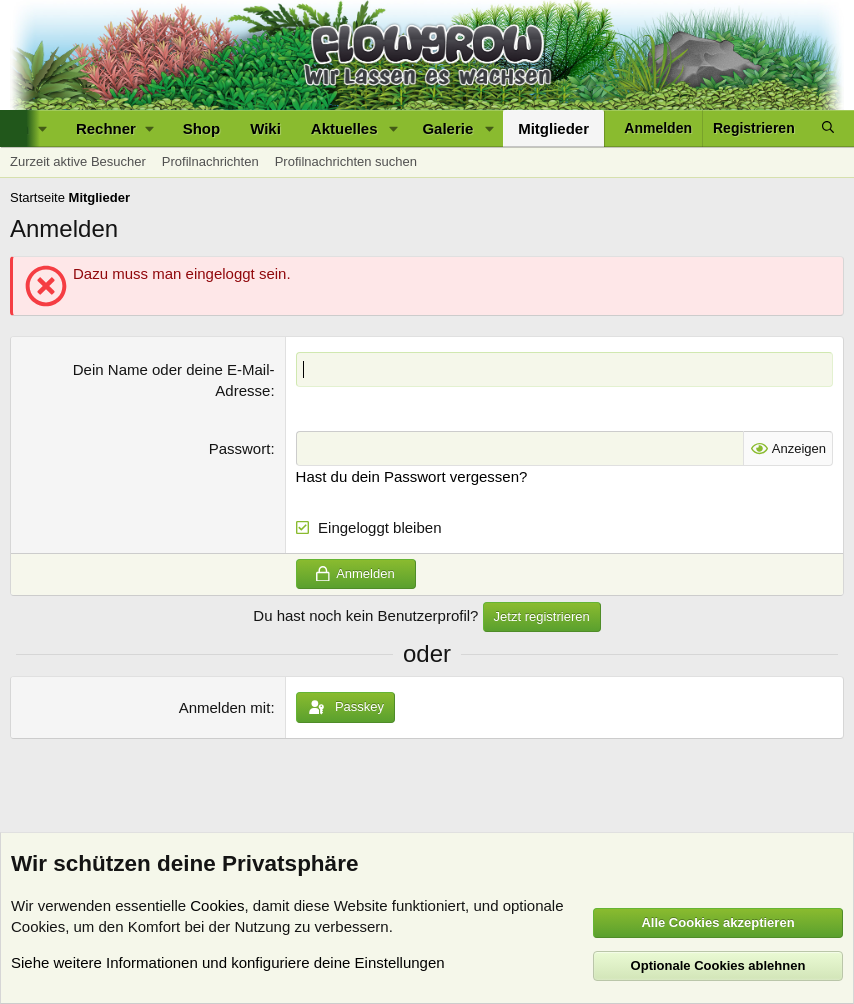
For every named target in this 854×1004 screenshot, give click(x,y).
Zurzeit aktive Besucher (78, 161)
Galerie (447, 128)
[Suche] (828, 128)
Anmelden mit (225, 707)
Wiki (265, 128)
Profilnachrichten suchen (346, 161)
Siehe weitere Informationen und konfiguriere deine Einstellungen (228, 962)
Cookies (217, 905)
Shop (202, 128)
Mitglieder (553, 128)
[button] (114, 128)
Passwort (240, 448)
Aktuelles (344, 128)
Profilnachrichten (210, 161)
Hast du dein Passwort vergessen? (412, 476)
